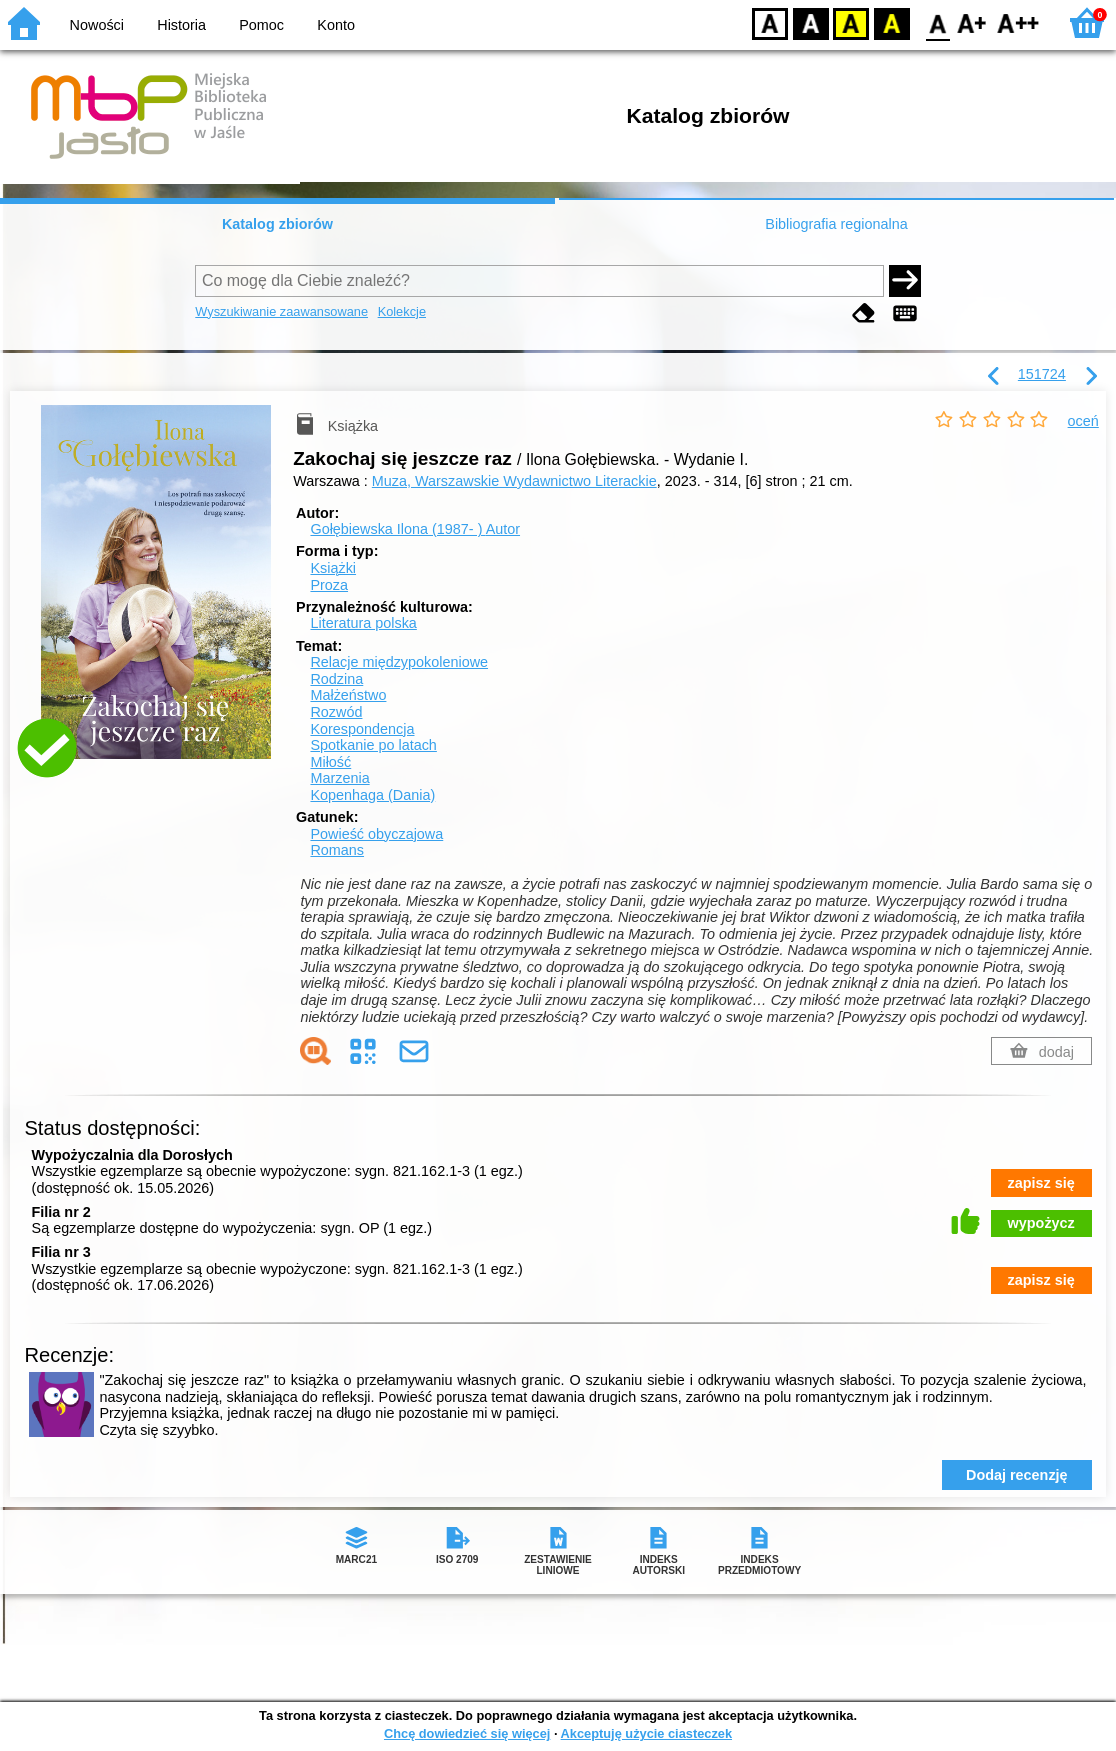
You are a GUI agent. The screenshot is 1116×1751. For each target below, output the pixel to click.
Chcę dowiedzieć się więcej (467, 1733)
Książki (333, 568)
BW (811, 22)
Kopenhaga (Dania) (372, 795)
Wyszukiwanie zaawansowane (281, 311)
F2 (1018, 22)
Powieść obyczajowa (376, 834)
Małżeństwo (348, 695)
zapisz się (1041, 1183)
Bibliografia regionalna (836, 224)
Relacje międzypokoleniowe (399, 662)
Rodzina (336, 679)
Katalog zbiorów (277, 224)
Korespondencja (362, 729)
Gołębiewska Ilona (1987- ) (415, 529)
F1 (972, 22)
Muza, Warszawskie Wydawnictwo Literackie (514, 481)
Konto (336, 25)
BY (891, 22)
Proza (329, 585)
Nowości (97, 25)
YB (850, 22)
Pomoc (261, 25)
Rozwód (336, 712)
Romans (337, 850)
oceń (1083, 421)
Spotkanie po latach (373, 745)
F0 (937, 22)
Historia (181, 25)
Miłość (330, 762)
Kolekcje (402, 311)
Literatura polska (363, 623)
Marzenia (339, 778)
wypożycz (1041, 1223)
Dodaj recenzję (1017, 1475)
